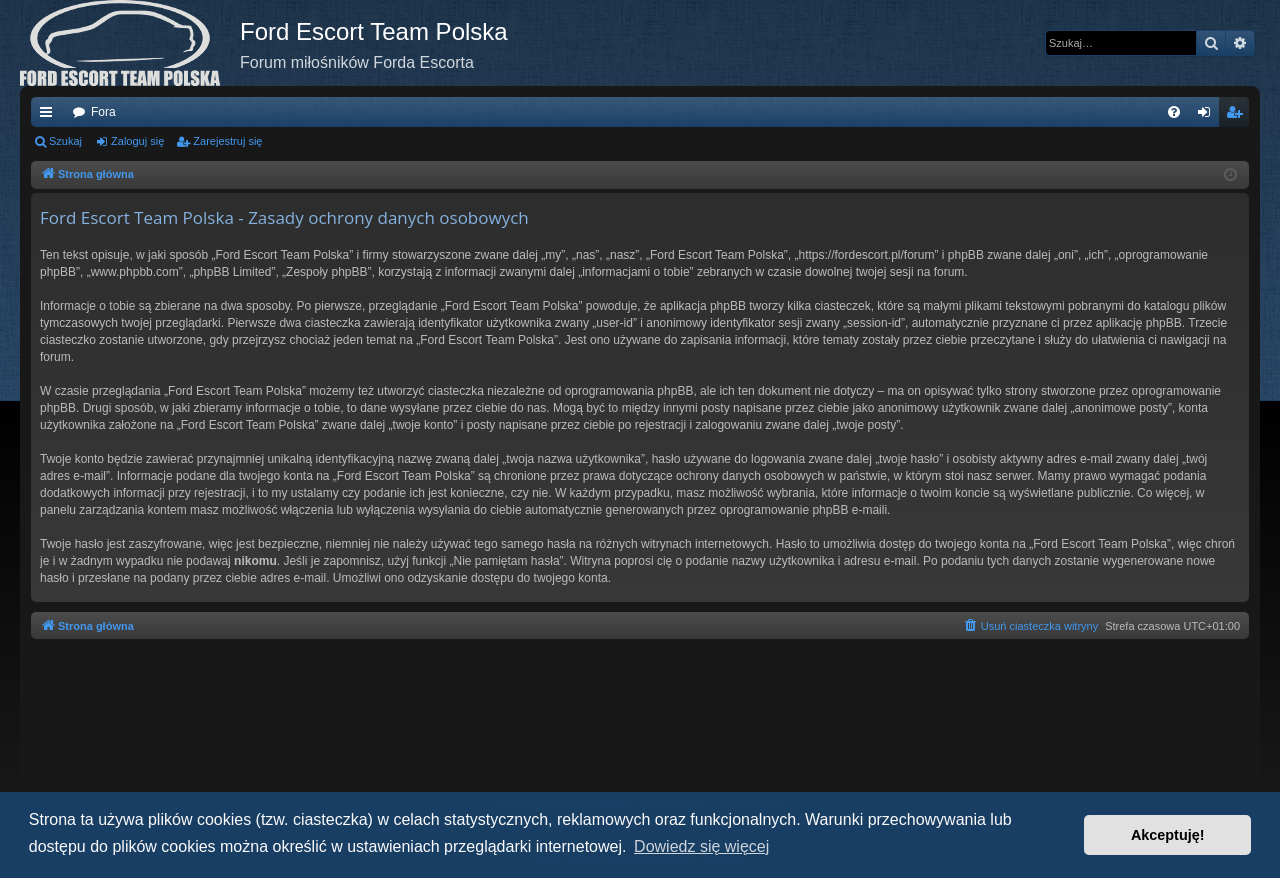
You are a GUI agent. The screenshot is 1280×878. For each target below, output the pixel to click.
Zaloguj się (137, 141)
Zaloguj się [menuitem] (1208, 116)
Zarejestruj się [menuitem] (1238, 116)
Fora (103, 112)
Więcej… (50, 116)
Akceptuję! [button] (1168, 835)
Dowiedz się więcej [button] (701, 846)
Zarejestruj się (227, 141)
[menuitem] (1174, 112)
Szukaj (65, 141)
